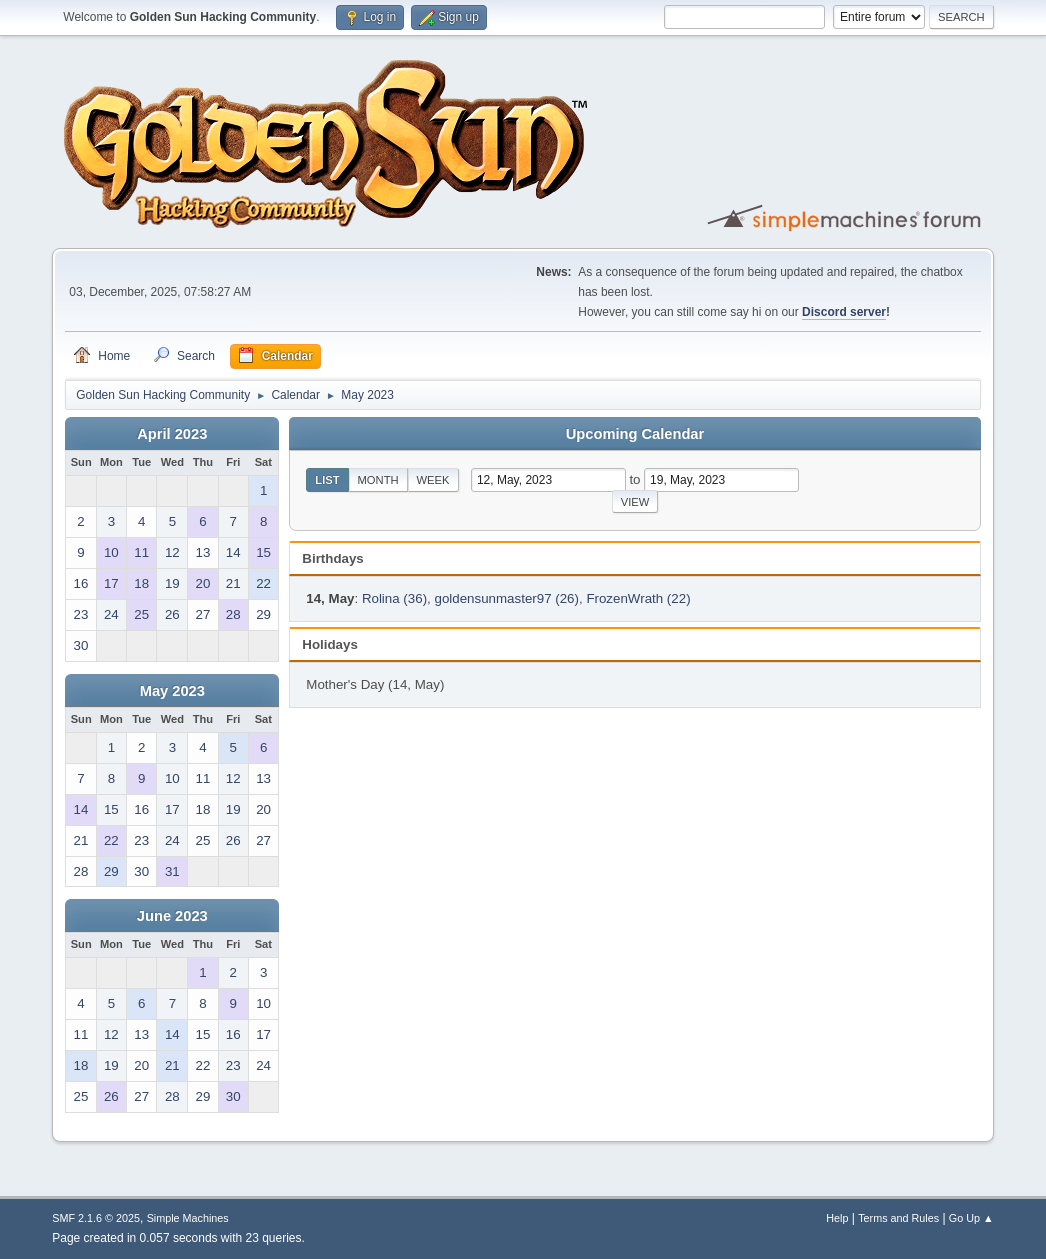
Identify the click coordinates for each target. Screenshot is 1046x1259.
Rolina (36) (394, 598)
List (327, 480)
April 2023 (172, 434)
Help (837, 1218)
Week (433, 480)
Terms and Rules (898, 1218)
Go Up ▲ (971, 1218)
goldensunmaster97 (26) (506, 598)
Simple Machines (188, 1218)
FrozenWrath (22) (638, 598)
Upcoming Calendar (635, 434)
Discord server (844, 312)
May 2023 (172, 691)
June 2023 (172, 916)
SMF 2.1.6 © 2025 (96, 1218)
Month (378, 480)
